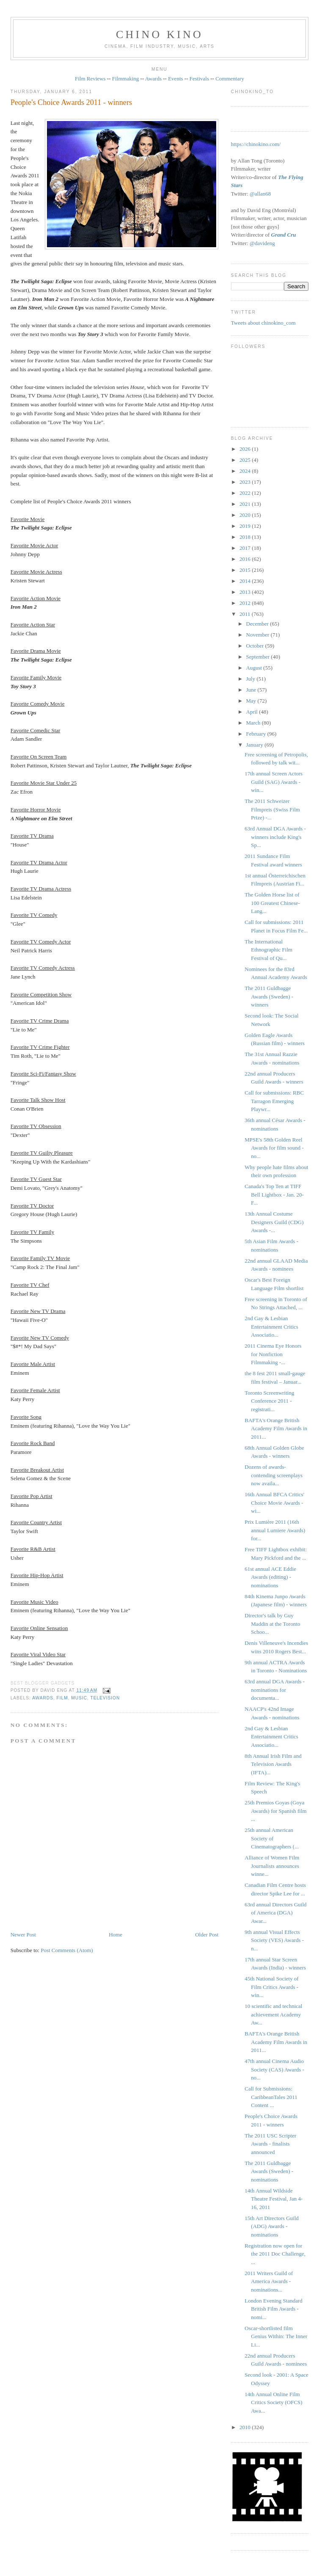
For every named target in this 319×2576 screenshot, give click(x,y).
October (255, 646)
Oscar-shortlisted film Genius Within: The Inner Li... (276, 2336)
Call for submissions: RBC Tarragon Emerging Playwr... (274, 1100)
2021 (245, 504)
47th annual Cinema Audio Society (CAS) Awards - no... (274, 2069)
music (79, 1698)
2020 (245, 515)
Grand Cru (283, 235)
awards (42, 1698)
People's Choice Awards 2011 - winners (71, 102)
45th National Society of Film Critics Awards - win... (271, 1986)
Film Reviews (90, 78)
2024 (245, 471)
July (251, 679)
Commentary (229, 78)
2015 (245, 570)
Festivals (199, 78)
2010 (245, 2427)
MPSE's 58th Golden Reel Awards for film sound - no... (274, 1147)
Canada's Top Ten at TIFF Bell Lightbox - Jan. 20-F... (274, 1194)
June (252, 690)
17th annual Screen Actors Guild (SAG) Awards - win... (273, 781)
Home (115, 1934)
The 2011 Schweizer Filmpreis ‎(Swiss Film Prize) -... (272, 809)
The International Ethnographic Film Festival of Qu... (268, 949)
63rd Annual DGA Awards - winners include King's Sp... (275, 836)
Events (175, 78)
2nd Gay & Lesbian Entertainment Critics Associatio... (271, 1326)
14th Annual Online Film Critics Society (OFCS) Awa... (273, 2402)
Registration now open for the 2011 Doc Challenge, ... (275, 2253)
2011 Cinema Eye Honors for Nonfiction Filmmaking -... (273, 1354)
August (255, 668)
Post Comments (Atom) (67, 1950)
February (256, 734)
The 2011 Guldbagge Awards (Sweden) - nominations (269, 2171)
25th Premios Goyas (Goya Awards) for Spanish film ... (275, 1810)
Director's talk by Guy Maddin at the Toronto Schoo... (272, 1623)
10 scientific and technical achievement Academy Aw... (273, 2014)
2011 (245, 614)
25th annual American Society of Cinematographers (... (272, 1838)
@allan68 (260, 193)
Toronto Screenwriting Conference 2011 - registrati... (269, 1401)
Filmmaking (125, 78)
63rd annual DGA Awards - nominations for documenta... (275, 1689)
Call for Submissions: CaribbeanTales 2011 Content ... (271, 2096)
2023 (245, 482)
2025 (245, 460)
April (252, 712)
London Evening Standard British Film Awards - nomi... (273, 2308)
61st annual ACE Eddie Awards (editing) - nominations (270, 1577)
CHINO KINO (159, 34)
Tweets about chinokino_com (263, 323)
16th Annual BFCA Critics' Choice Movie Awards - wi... (274, 1502)
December (258, 624)
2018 (245, 537)
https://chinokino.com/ (255, 144)
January (255, 745)
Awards (153, 78)
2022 (245, 493)
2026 (245, 449)
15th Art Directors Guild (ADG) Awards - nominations (271, 2226)
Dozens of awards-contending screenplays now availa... (273, 1475)
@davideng (262, 243)
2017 (245, 548)
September (258, 657)
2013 (245, 592)
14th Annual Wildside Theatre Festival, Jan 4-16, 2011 (273, 2198)
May (252, 701)
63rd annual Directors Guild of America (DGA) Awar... (275, 1912)
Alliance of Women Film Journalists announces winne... (272, 1865)
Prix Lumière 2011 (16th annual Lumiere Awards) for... (275, 1530)
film (62, 1698)
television (105, 1698)
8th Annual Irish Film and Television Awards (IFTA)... (273, 1764)
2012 (245, 603)
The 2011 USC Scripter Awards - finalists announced (270, 2143)
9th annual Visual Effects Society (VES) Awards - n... (274, 1940)
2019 (245, 526)
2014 (245, 581)
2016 (245, 559)
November (258, 635)
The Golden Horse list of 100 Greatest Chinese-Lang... (272, 902)
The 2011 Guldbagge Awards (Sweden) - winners (269, 996)
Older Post (206, 1934)
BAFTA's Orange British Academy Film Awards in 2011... (276, 1428)
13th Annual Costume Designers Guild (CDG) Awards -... (274, 1222)
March (254, 723)
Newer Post (23, 1934)
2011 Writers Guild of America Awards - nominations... (269, 2281)
